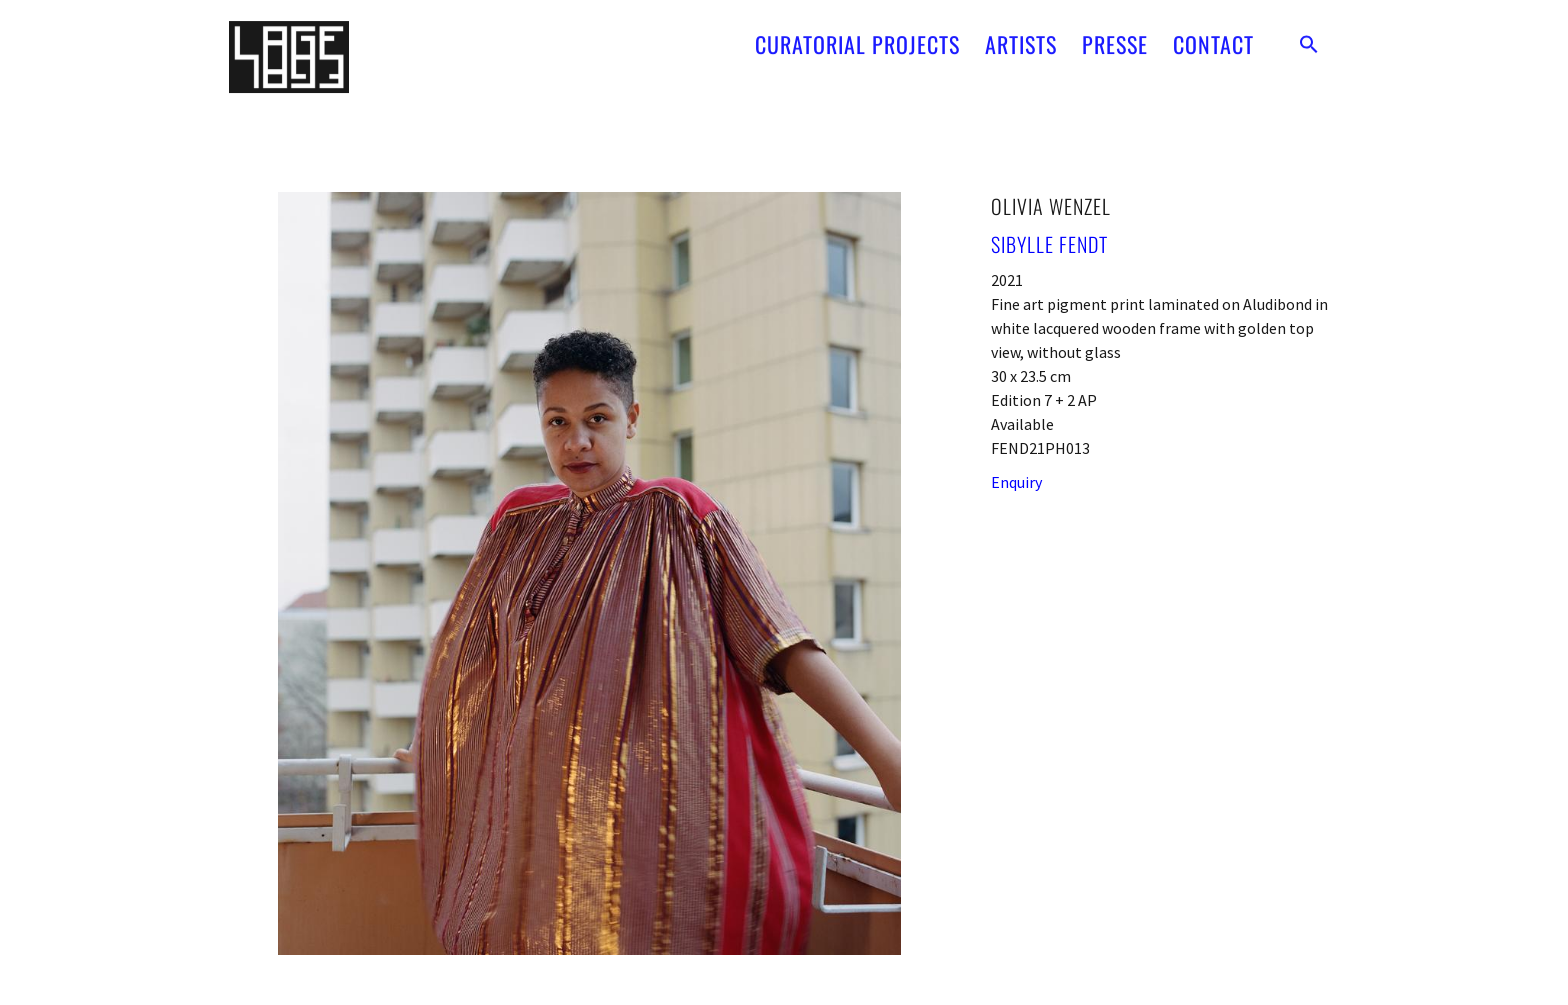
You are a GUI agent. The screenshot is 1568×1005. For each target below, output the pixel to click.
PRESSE (1115, 33)
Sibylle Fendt (1049, 244)
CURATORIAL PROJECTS (857, 33)
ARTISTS (1021, 33)
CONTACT (1213, 33)
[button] (1309, 33)
